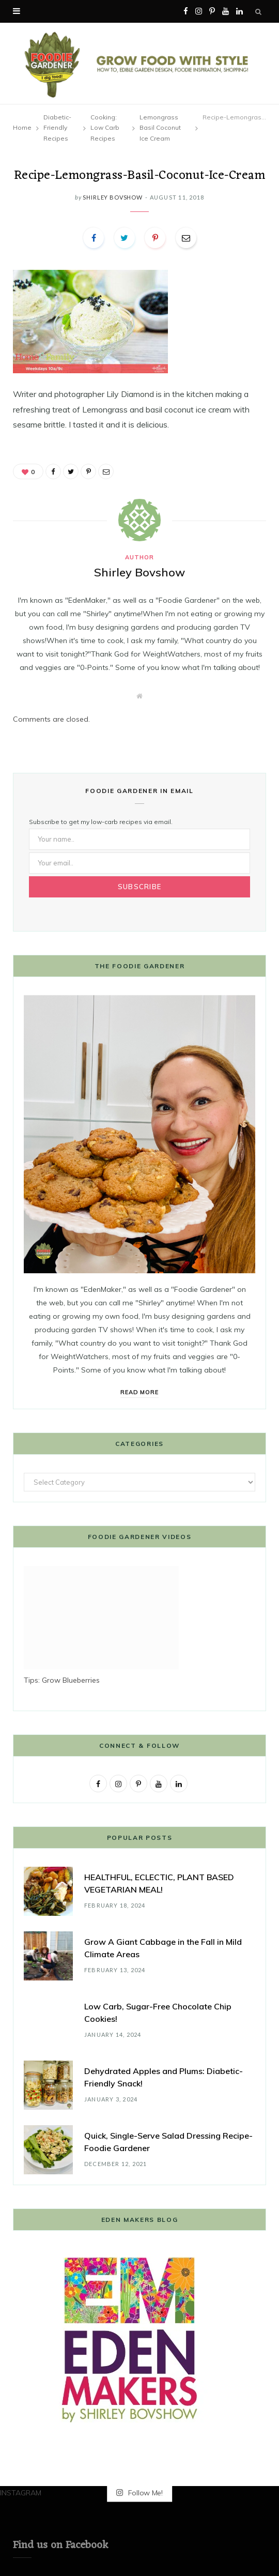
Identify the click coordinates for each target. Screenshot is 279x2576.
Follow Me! (139, 2492)
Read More (139, 1392)
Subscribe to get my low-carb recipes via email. (101, 822)
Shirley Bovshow (112, 197)
